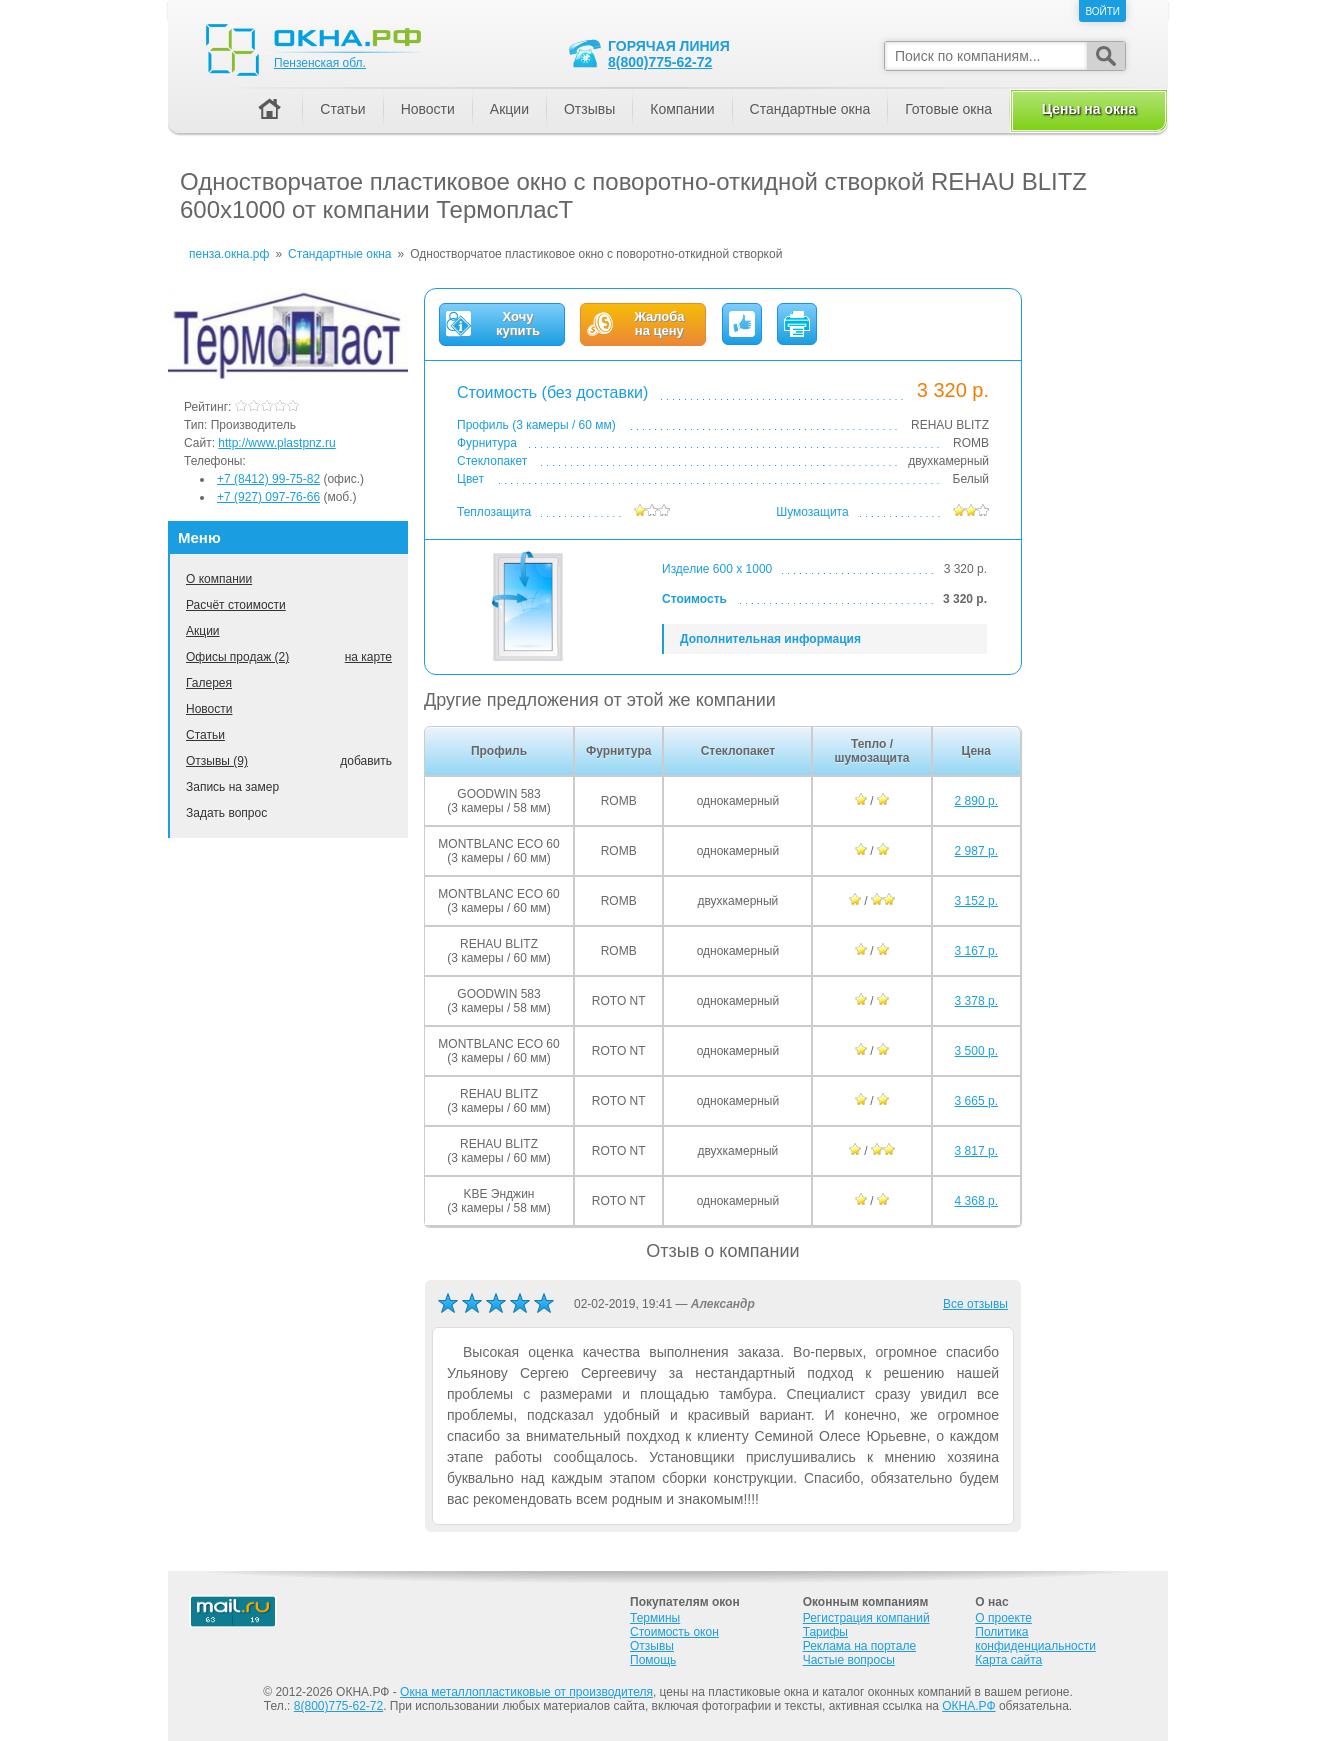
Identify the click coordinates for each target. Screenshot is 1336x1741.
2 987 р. (976, 851)
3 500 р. (976, 1051)
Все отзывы (975, 1304)
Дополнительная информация (770, 639)
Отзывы (589, 109)
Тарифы (825, 1632)
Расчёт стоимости (236, 605)
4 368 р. (976, 1201)
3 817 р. (976, 1151)
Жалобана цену (659, 324)
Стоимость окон (674, 1632)
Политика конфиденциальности (1035, 1639)
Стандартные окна (810, 109)
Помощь (653, 1660)
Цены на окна (1089, 109)
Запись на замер (232, 787)
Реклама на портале (859, 1646)
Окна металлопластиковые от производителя (526, 1692)
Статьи (205, 735)
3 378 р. (976, 1001)
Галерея (209, 683)
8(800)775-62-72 (660, 62)
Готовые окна (948, 109)
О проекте (1003, 1618)
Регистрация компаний (866, 1618)
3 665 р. (976, 1101)
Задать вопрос (226, 813)
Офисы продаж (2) (237, 657)
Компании (682, 109)
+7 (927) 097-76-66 (268, 497)
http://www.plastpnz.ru (276, 443)
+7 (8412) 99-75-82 (268, 479)
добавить (366, 761)
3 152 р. (976, 901)
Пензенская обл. (320, 63)
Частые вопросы (849, 1660)
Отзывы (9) (217, 761)
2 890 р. (976, 801)
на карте (368, 657)
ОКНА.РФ (968, 1706)
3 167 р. (976, 951)
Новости (209, 709)
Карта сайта (1008, 1660)
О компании (219, 579)
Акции (203, 631)
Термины (655, 1618)
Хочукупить (518, 324)
